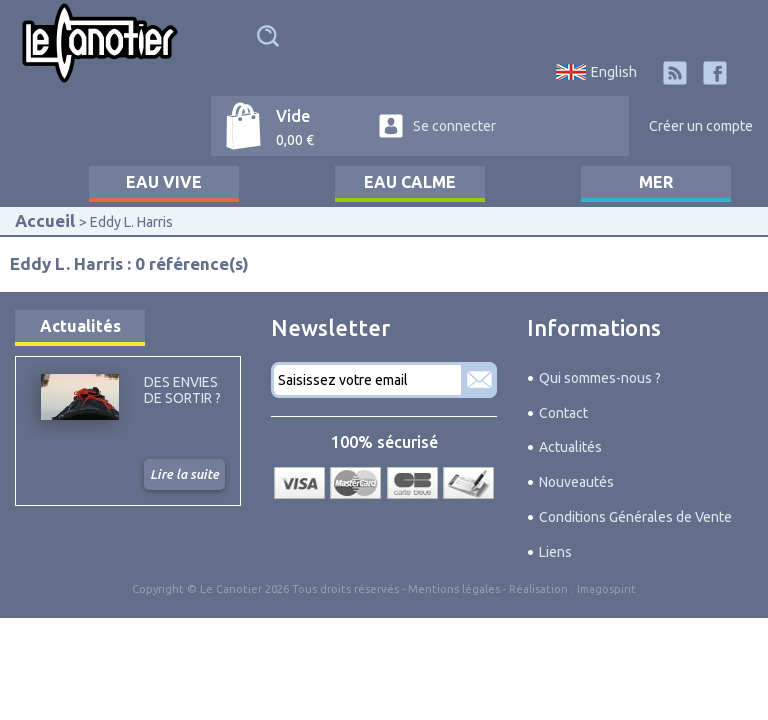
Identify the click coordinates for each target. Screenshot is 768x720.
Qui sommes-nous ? (600, 378)
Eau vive (164, 182)
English (614, 72)
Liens (555, 552)
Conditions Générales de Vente (635, 517)
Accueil (45, 220)
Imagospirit (606, 589)
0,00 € (295, 140)
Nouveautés (576, 482)
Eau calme (410, 182)
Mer (656, 182)
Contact (563, 413)
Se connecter (454, 126)
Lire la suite (184, 474)
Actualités (80, 326)
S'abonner (479, 380)
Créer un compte (701, 126)
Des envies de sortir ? (182, 390)
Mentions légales (454, 589)
